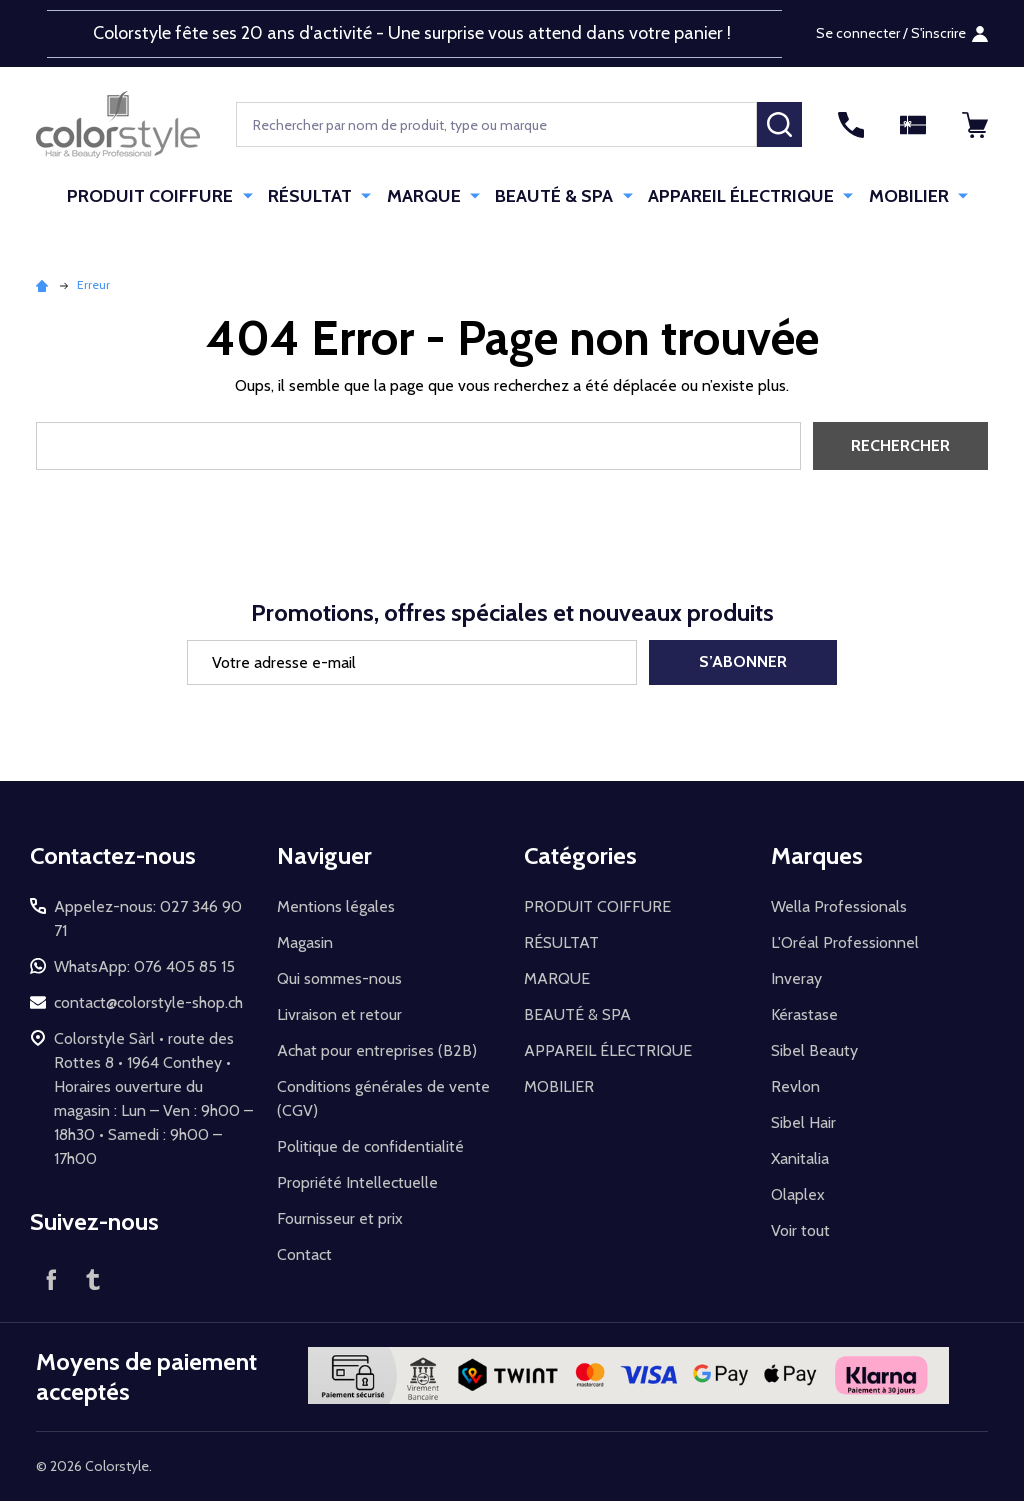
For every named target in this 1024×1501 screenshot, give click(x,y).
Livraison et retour (339, 1014)
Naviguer (324, 855)
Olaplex (798, 1194)
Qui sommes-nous (339, 978)
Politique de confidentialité (370, 1146)
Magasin (305, 942)
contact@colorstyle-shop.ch (148, 1002)
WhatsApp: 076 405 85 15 (144, 966)
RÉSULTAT (316, 196)
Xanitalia (800, 1158)
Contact (304, 1254)
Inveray (796, 978)
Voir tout (800, 1230)
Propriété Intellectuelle (357, 1182)
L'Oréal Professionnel (845, 942)
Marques (817, 855)
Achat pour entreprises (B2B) (377, 1050)
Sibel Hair (803, 1122)
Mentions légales (336, 906)
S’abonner (743, 661)
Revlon (795, 1086)
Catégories (580, 855)
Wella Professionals (839, 906)
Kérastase (804, 1014)
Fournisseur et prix (340, 1218)
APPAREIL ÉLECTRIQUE (739, 196)
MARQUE (427, 196)
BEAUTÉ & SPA (555, 196)
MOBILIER (904, 196)
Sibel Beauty (814, 1050)
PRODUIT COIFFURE (159, 196)
